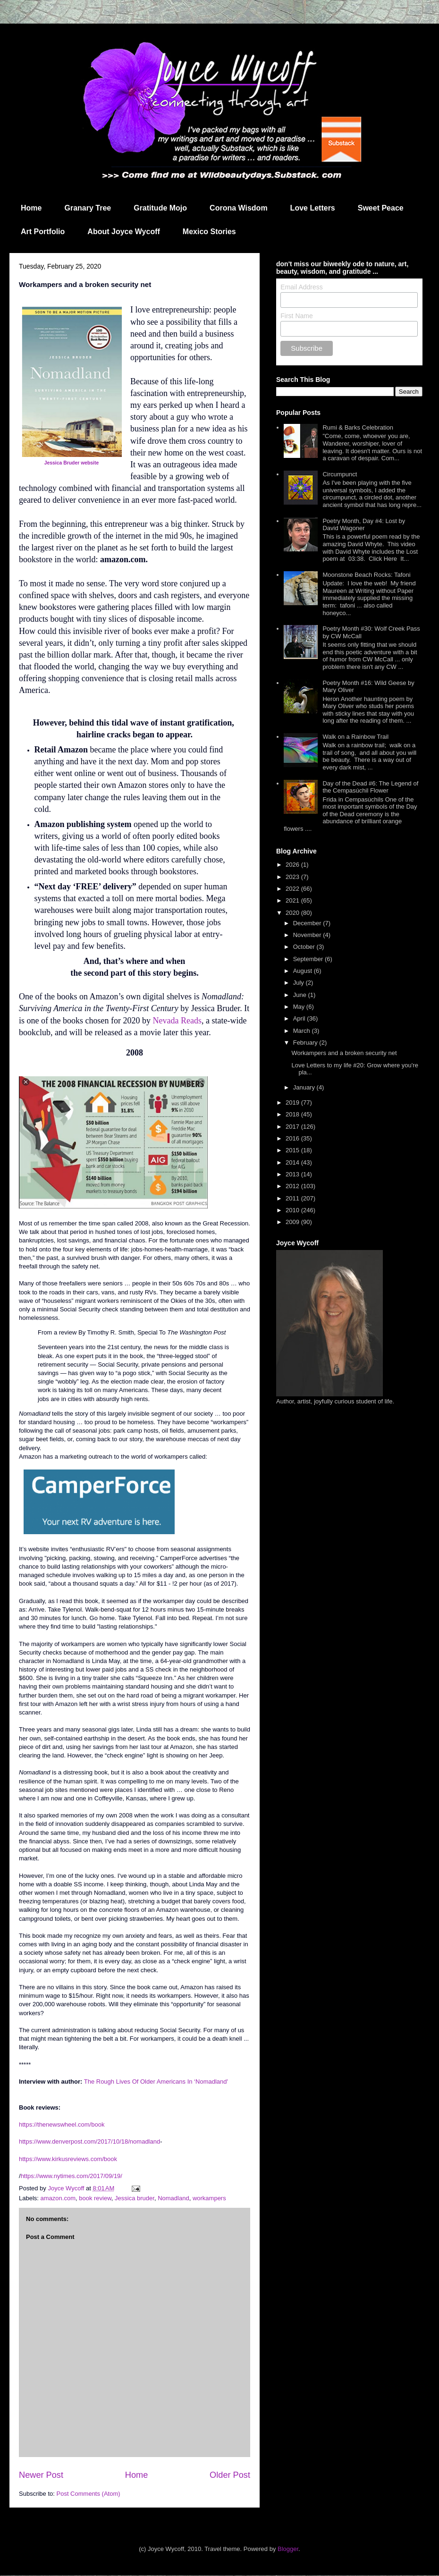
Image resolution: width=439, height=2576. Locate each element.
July (299, 982)
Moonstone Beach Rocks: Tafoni (366, 574)
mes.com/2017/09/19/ (92, 2175)
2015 (293, 1150)
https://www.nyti (42, 2175)
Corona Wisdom (239, 208)
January (305, 1087)
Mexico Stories (209, 232)
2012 (293, 1186)
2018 (293, 1114)
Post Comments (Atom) (88, 2493)
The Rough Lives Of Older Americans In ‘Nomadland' (156, 2081)
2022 (293, 888)
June (300, 994)
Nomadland (173, 2198)
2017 (293, 1126)
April (300, 1018)
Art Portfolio (43, 232)
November (308, 934)
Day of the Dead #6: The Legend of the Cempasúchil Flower (370, 787)
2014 (293, 1162)
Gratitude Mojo (160, 208)
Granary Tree (87, 208)
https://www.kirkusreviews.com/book (68, 2158)
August (303, 970)
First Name (296, 316)
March (302, 1030)
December (308, 923)
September (309, 959)
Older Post (230, 2475)
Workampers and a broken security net (344, 1052)
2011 (293, 1198)
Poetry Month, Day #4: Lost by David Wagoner (363, 524)
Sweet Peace (381, 208)
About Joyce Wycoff (123, 232)
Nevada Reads (176, 1020)
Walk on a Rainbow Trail (355, 736)
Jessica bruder (134, 2198)
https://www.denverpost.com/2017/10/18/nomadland (89, 2141)
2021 (293, 900)
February (306, 1042)
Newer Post (41, 2475)
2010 (293, 1210)
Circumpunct (339, 474)
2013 (293, 1174)
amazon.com (58, 2198)
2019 (293, 1102)
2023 (293, 876)
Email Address (301, 287)
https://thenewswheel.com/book (61, 2124)
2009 (293, 1221)
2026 (293, 864)
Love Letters (312, 208)
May (299, 1006)
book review (95, 2198)
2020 (293, 912)
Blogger (288, 2548)
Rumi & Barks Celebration (357, 427)
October (305, 946)
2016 (293, 1138)
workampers (209, 2198)
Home (31, 208)
